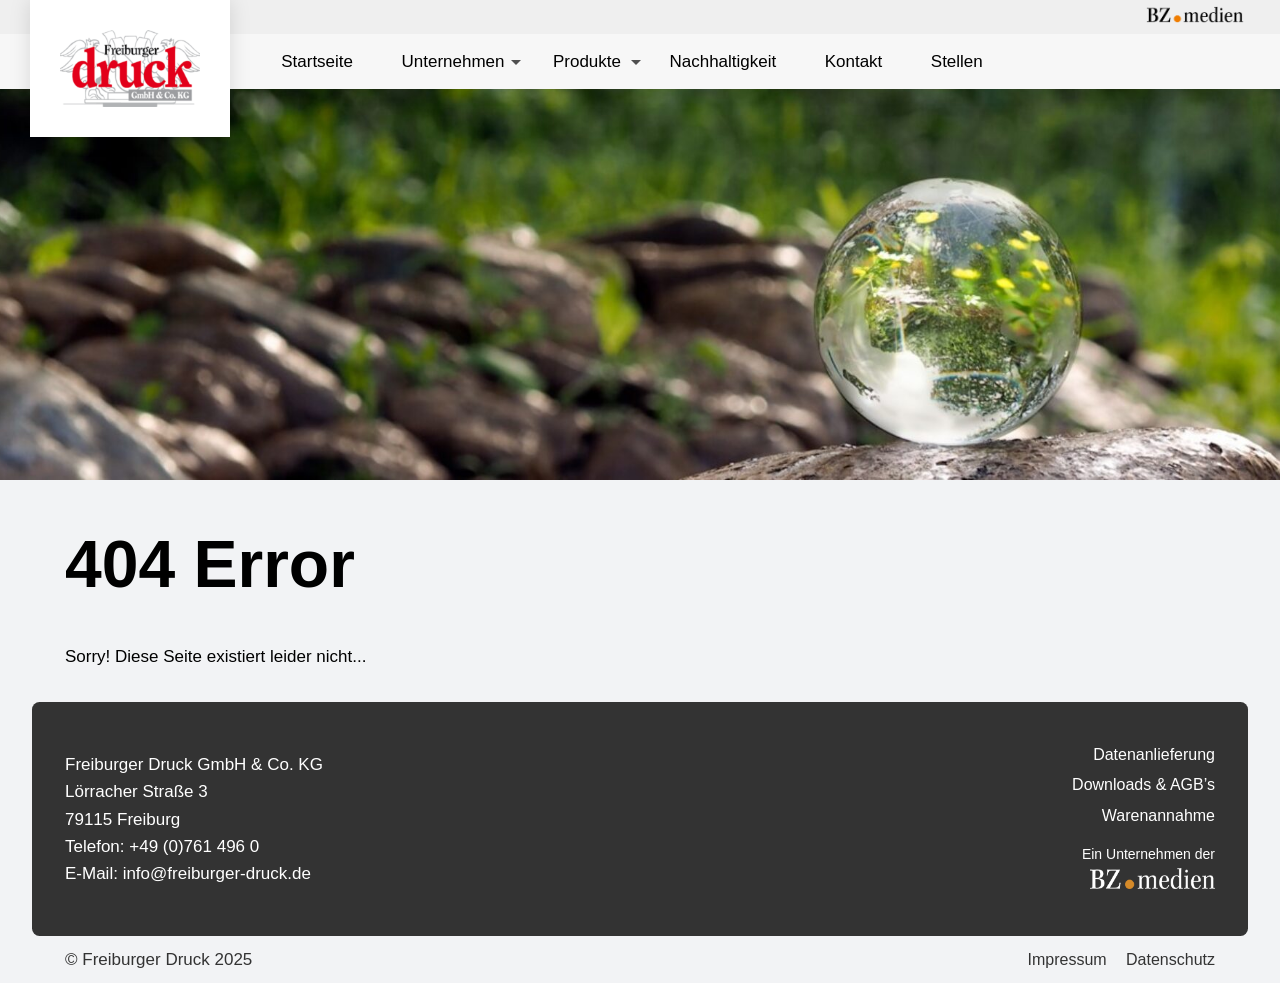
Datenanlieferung (1154, 754)
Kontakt (854, 61)
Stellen (957, 61)
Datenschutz (1170, 959)
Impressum (1066, 959)
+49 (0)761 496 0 (194, 846)
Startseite (317, 61)
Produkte (587, 61)
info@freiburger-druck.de (217, 873)
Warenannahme (1158, 815)
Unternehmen (452, 61)
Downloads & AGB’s (1143, 784)
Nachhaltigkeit (722, 61)
